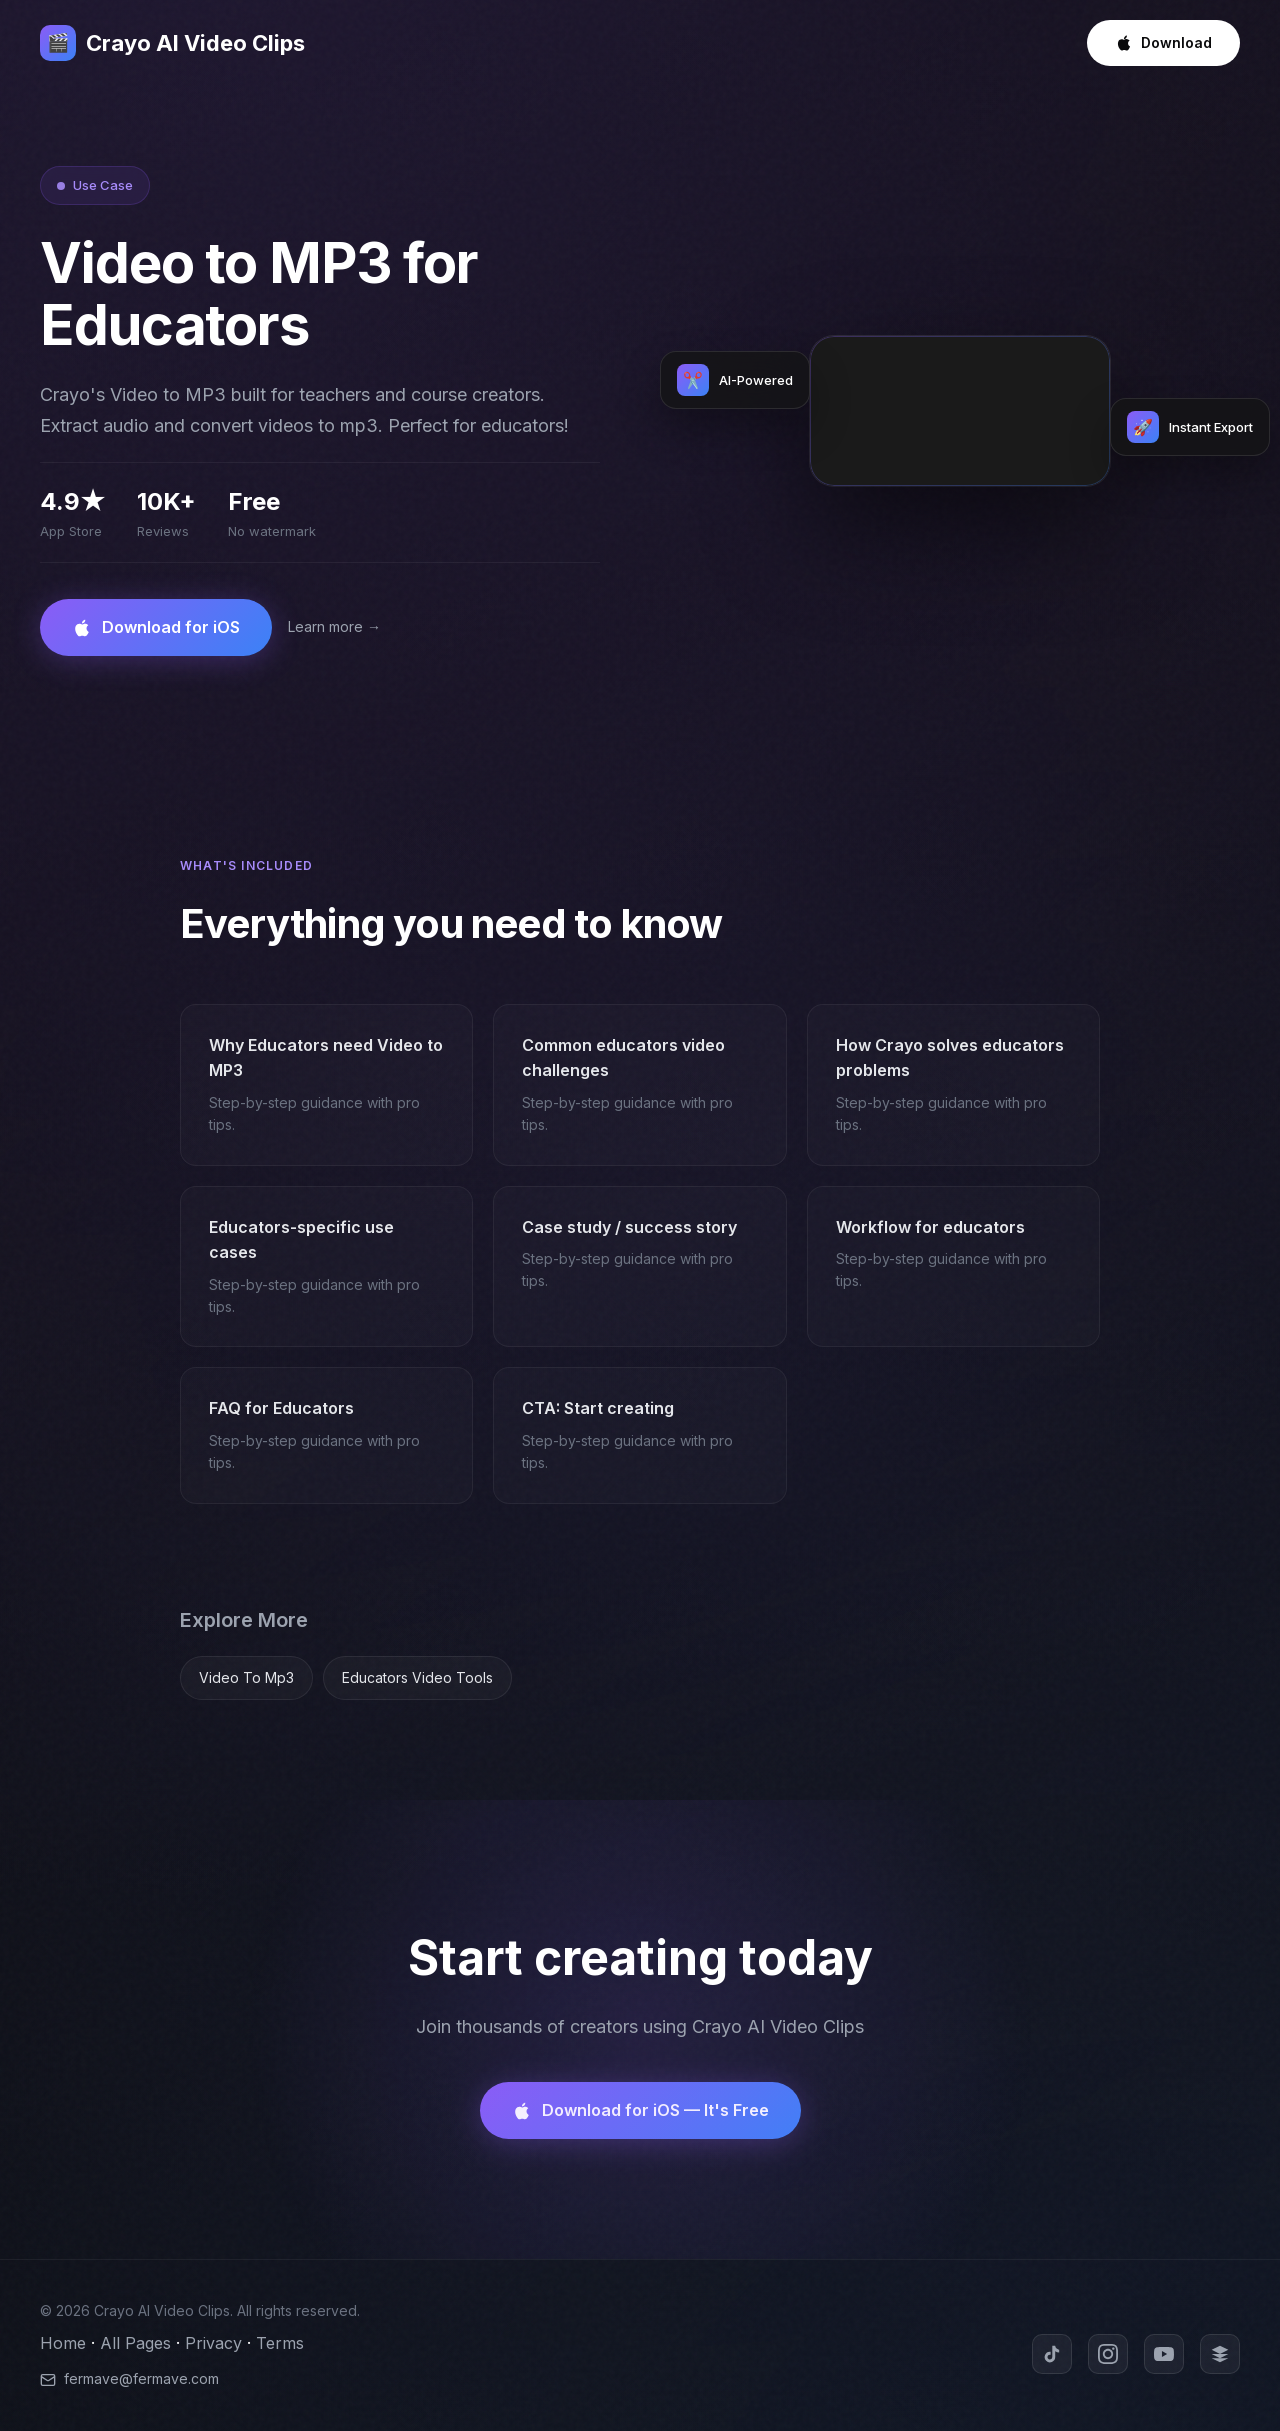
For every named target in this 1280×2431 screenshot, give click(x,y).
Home (63, 2343)
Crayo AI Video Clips (172, 43)
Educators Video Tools (417, 1677)
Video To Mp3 (246, 1677)
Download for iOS (156, 627)
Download (1163, 43)
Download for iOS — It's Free (640, 2110)
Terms (280, 2343)
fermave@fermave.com (129, 2378)
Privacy (213, 2343)
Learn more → (334, 626)
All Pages (135, 2343)
